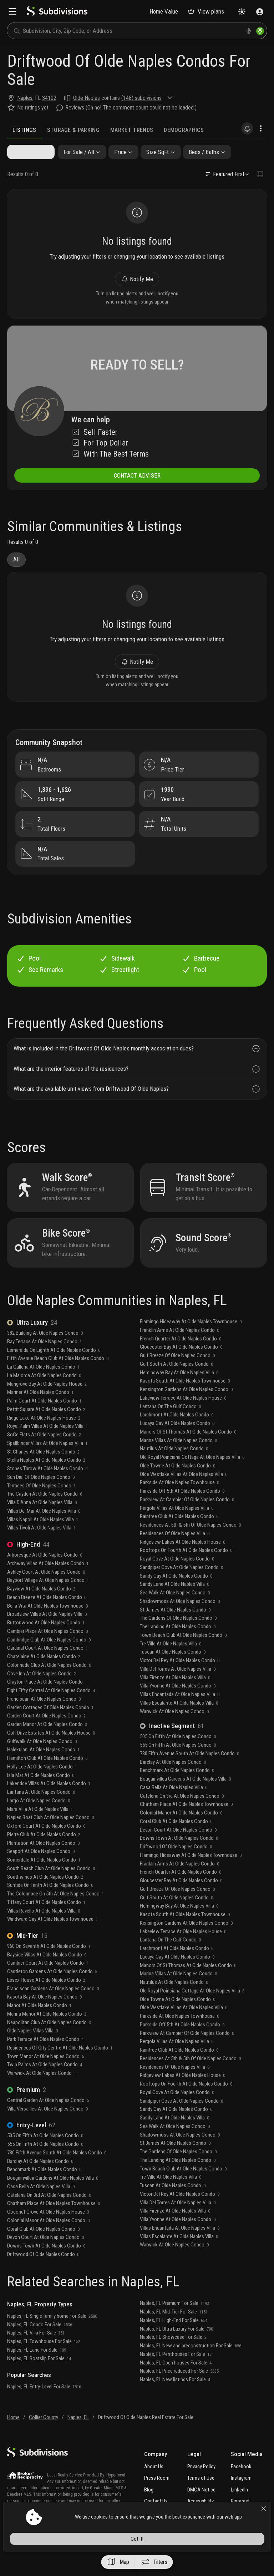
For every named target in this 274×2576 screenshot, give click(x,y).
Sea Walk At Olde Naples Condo (175, 1610)
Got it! (206, 2558)
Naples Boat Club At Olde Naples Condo (50, 1835)
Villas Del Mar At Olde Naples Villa (43, 1528)
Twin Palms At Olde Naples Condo (44, 2082)
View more (23, 2544)
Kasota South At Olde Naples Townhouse (185, 1398)
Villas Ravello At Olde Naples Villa (43, 1928)
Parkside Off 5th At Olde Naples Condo (182, 1508)
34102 (49, 98)
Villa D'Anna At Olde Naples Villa (42, 1520)
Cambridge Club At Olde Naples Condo (49, 1657)
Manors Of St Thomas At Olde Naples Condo (188, 1449)
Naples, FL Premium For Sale (174, 2321)
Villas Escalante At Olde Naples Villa (179, 1720)
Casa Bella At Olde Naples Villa (41, 2204)
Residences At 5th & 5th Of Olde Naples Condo (190, 1542)
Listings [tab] (24, 130)
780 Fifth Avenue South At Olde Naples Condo (56, 2170)
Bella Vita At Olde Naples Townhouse (47, 1623)
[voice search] (249, 31)
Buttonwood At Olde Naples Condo (46, 1640)
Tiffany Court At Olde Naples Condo (46, 1919)
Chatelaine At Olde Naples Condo (43, 1674)
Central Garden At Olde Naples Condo (48, 2117)
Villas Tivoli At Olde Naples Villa (41, 1545)
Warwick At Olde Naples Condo (41, 2090)
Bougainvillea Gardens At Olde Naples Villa (52, 2195)
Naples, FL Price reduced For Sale (179, 2389)
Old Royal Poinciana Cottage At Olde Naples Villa (192, 1474)
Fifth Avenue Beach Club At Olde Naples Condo (57, 1376)
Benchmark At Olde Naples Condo (44, 2187)
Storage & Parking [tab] (73, 130)
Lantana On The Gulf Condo (170, 1424)
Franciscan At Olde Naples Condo (44, 1716)
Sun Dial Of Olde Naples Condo (41, 1494)
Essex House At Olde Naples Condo (46, 1997)
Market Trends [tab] (131, 130)
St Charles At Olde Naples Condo (43, 1469)
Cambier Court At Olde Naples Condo (47, 1980)
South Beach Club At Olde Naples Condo (51, 1886)
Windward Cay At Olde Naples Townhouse (52, 1937)
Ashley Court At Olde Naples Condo (46, 1589)
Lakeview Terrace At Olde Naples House (183, 1415)
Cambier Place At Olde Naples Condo (47, 1648)
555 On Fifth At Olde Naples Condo (45, 2161)
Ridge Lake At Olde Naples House (43, 1435)
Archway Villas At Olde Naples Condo (47, 1581)
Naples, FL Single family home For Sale (52, 2333)
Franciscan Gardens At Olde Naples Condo (53, 2006)
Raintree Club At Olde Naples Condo (179, 1534)
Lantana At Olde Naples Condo (41, 1809)
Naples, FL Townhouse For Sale (43, 2359)
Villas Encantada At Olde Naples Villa (179, 1712)
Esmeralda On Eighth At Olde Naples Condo (53, 1367)
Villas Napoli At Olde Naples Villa (42, 1537)
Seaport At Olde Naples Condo (41, 1869)
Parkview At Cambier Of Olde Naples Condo (187, 1517)
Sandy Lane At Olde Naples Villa (174, 1602)
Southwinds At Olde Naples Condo (45, 1894)
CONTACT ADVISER (137, 481)
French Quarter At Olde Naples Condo (180, 1356)
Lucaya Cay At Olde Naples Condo (177, 1440)
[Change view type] (260, 175)
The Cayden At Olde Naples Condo (44, 1511)
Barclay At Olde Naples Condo (40, 2178)
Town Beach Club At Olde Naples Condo (183, 1652)
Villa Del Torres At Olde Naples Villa (177, 1686)
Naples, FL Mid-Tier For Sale (174, 2329)
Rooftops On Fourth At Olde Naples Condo (186, 1568)
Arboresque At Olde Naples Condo (44, 1572)
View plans (205, 11)
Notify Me (137, 282)
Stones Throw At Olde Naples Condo (47, 1486)
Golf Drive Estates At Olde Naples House (51, 1750)
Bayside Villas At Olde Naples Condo (46, 1972)
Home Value (163, 11)
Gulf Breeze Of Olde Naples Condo (177, 1373)
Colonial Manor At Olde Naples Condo (48, 2238)
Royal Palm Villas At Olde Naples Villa (47, 1444)
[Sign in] (260, 12)
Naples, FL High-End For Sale (173, 2338)
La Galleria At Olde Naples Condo (43, 1384)
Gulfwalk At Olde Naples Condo (42, 1759)
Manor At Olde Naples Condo (39, 2023)
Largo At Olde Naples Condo (38, 1818)
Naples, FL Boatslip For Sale (39, 2376)
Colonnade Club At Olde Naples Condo (49, 1682)
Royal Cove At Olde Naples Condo (177, 1576)
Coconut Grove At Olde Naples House (48, 2229)
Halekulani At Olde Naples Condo (43, 1767)
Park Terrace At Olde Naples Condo (45, 2056)
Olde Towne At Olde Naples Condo (177, 1483)
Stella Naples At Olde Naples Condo (46, 1478)
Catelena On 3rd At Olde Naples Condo (49, 2212)
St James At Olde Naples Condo (175, 1627)
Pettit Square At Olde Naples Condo (46, 1427)
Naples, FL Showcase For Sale (173, 2355)
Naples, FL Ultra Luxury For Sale (176, 2346)
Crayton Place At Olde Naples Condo (47, 1699)
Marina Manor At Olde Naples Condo (46, 2031)
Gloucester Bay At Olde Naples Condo (181, 1364)
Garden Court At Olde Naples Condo (46, 1733)
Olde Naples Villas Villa (32, 2048)
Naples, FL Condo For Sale (39, 2342)
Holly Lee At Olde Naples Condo (42, 1784)
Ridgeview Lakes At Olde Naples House (182, 1559)
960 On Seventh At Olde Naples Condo (48, 1963)
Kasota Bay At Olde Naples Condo (44, 2014)
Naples (24, 98)
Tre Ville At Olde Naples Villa (170, 1661)
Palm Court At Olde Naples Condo (44, 1418)
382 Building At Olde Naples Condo (45, 1350)
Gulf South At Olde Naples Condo (176, 1381)
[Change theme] (242, 12)
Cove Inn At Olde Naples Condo (41, 1691)
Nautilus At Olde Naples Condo (174, 1466)
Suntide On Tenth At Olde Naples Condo (50, 1903)
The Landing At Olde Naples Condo (177, 1644)
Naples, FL (78, 2435)
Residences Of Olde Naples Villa (174, 1551)
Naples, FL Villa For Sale (36, 2350)
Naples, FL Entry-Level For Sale (44, 2404)
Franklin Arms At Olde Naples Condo (179, 1347)
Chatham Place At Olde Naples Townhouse (53, 2221)
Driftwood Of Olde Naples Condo (43, 2272)
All (16, 567)
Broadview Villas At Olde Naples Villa (47, 1632)
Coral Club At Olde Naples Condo (43, 2246)
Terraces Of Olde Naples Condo (41, 1503)
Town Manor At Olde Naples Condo (45, 2074)
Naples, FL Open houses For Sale (176, 2380)
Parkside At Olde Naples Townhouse (179, 1500)
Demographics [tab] (184, 130)
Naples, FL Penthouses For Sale (176, 2371)
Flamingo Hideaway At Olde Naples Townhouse (191, 1339)
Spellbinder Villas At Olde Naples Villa (47, 1460)
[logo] (57, 14)
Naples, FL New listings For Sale (175, 2397)
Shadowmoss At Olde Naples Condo (180, 1618)
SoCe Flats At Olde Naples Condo (44, 1452)
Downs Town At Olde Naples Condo (46, 2263)
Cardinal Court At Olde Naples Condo (47, 1666)
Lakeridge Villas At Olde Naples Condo (48, 1801)
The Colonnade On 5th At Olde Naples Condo (55, 1911)
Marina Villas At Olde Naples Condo (178, 1458)
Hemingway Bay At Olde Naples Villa (179, 1390)
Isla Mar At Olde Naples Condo (40, 1793)
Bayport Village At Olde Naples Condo (48, 1598)
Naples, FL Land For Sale (36, 2367)
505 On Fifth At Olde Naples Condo (45, 2153)
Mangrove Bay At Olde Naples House (47, 1401)
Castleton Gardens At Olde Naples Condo (52, 1989)
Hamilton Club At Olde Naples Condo (47, 1775)
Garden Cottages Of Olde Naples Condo (50, 1725)
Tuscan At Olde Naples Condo (173, 1669)
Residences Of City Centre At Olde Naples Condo (59, 2065)
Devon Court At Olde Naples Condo (45, 2255)
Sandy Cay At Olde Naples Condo (176, 1593)
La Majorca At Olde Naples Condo (44, 1393)
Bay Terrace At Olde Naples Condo (44, 1359)
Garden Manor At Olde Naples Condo (47, 1741)
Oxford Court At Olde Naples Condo (46, 1843)
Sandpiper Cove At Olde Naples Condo (181, 1585)
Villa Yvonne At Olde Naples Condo (177, 1703)
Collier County (43, 2435)
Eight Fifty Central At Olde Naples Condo (51, 1708)
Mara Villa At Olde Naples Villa (40, 1826)
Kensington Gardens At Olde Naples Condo (186, 1407)
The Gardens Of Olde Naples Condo (178, 1636)
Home (13, 2435)
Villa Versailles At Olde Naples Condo (47, 2126)
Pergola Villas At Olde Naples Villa (176, 1525)
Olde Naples (86, 98)
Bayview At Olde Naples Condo (41, 1606)
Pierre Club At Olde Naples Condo (43, 1852)
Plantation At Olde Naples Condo (43, 1860)
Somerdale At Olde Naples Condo (43, 1877)
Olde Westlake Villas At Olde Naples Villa (183, 1491)
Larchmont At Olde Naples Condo (176, 1432)
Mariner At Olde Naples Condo (40, 1410)
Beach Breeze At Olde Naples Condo (46, 1615)
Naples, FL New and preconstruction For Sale (190, 2363)
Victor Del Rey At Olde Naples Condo (179, 1678)
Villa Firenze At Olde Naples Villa (175, 1695)
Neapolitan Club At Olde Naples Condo (49, 2040)
